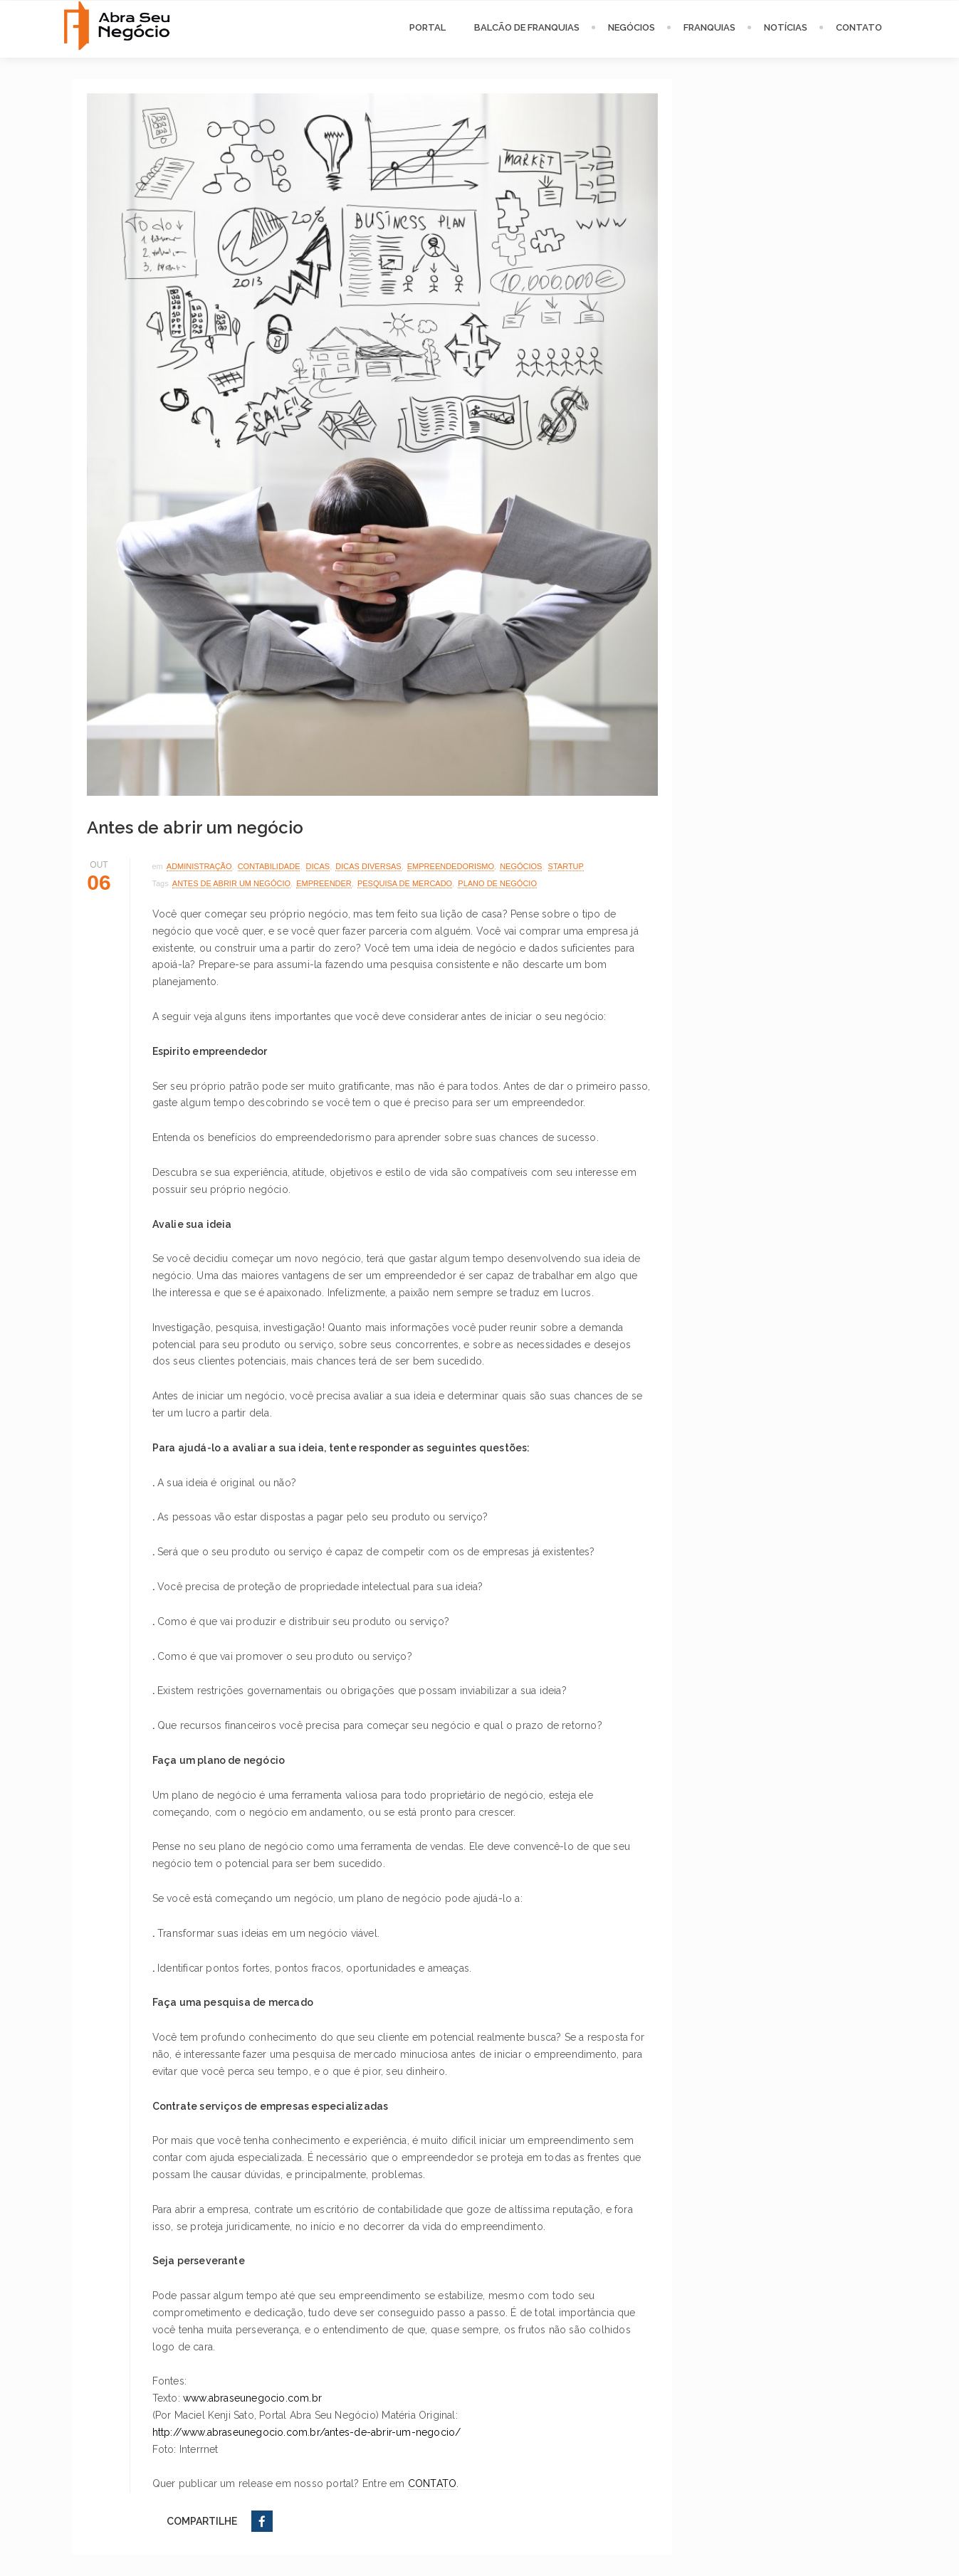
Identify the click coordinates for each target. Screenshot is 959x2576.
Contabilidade (269, 866)
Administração (199, 866)
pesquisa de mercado (404, 883)
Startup (566, 866)
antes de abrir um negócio (231, 883)
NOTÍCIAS (785, 27)
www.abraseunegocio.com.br (252, 2398)
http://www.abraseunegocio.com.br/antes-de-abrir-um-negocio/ (306, 2432)
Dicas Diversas (368, 866)
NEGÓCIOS (631, 27)
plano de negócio (497, 883)
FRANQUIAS (709, 27)
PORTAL (427, 27)
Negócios (521, 866)
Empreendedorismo (450, 866)
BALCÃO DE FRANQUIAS (527, 27)
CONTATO (859, 27)
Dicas (318, 866)
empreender (324, 883)
